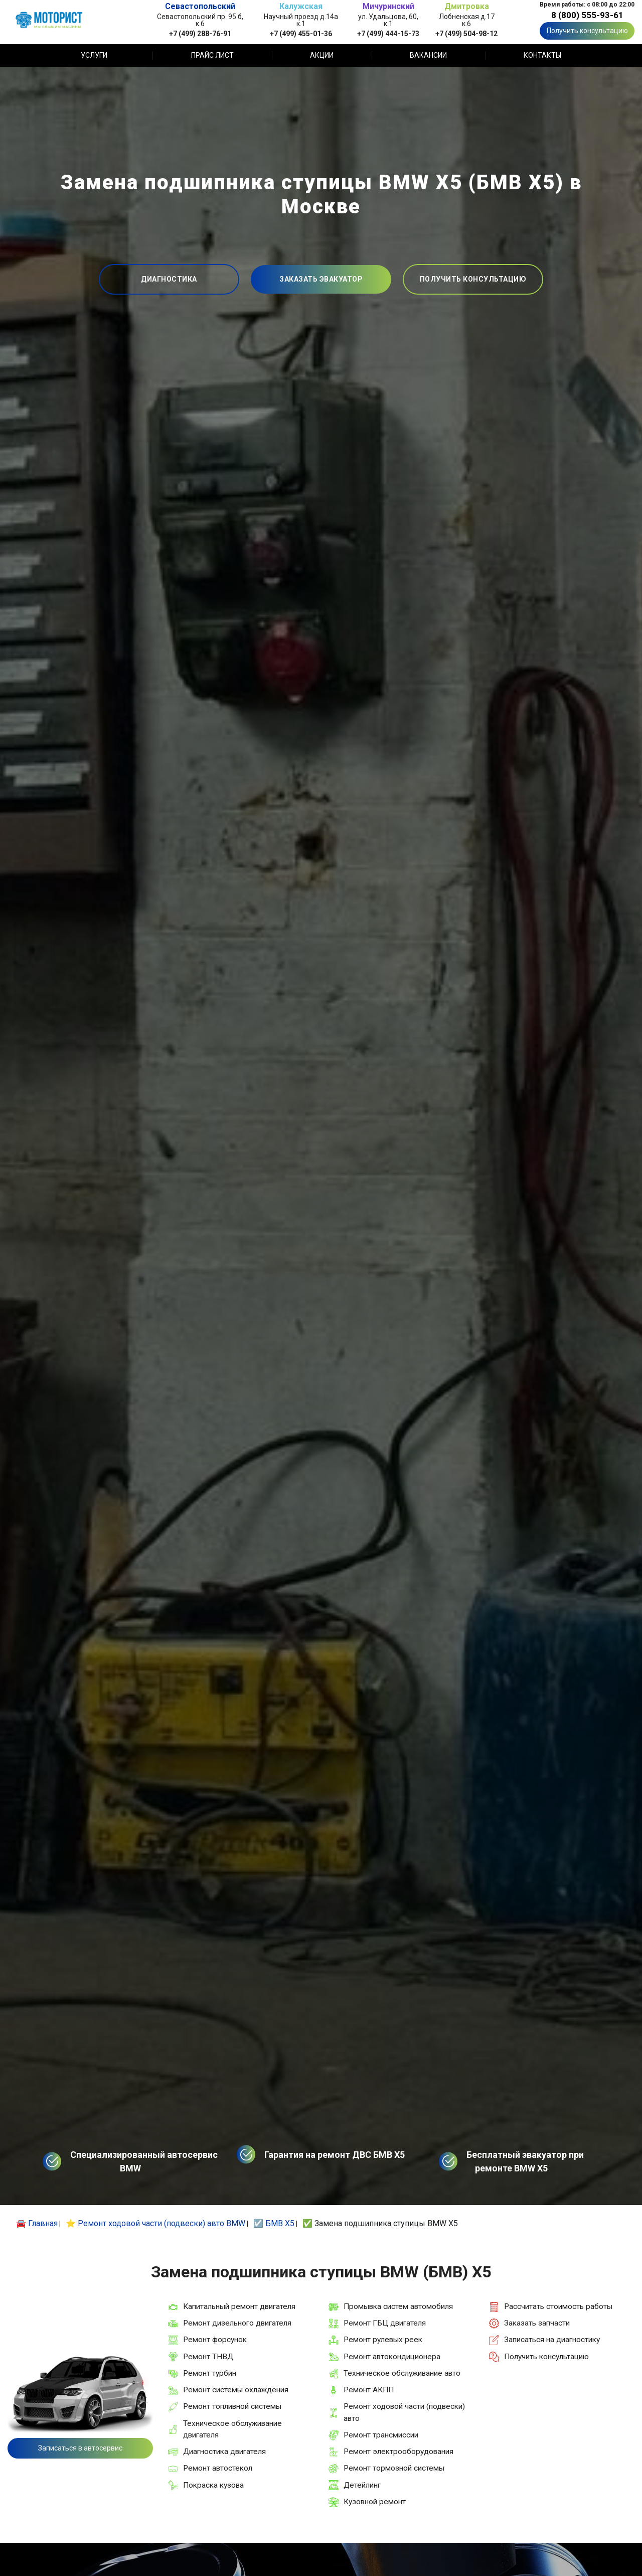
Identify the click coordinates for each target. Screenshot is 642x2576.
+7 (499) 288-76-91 (200, 33)
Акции (322, 55)
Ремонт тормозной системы (394, 2468)
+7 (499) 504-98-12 (466, 33)
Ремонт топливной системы (232, 2406)
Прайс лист (212, 55)
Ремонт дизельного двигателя (237, 2323)
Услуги (94, 55)
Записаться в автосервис (80, 2448)
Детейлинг (362, 2485)
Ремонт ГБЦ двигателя (385, 2323)
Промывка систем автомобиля (398, 2306)
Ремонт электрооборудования (398, 2451)
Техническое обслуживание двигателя (232, 2429)
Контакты (542, 55)
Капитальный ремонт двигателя (239, 2306)
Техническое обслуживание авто (402, 2373)
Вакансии (428, 55)
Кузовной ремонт (375, 2501)
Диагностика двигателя (224, 2451)
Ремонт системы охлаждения (235, 2389)
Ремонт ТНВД (208, 2356)
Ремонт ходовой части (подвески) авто (404, 2412)
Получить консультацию (587, 31)
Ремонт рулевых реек (383, 2339)
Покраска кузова (213, 2485)
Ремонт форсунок (215, 2339)
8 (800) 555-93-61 (587, 15)
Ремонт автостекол (217, 2468)
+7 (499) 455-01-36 (301, 33)
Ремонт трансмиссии (381, 2434)
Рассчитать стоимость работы (558, 2306)
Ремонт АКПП (369, 2389)
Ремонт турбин (209, 2373)
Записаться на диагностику (552, 2339)
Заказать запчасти (537, 2323)
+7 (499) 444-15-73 (388, 33)
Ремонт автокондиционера (392, 2356)
